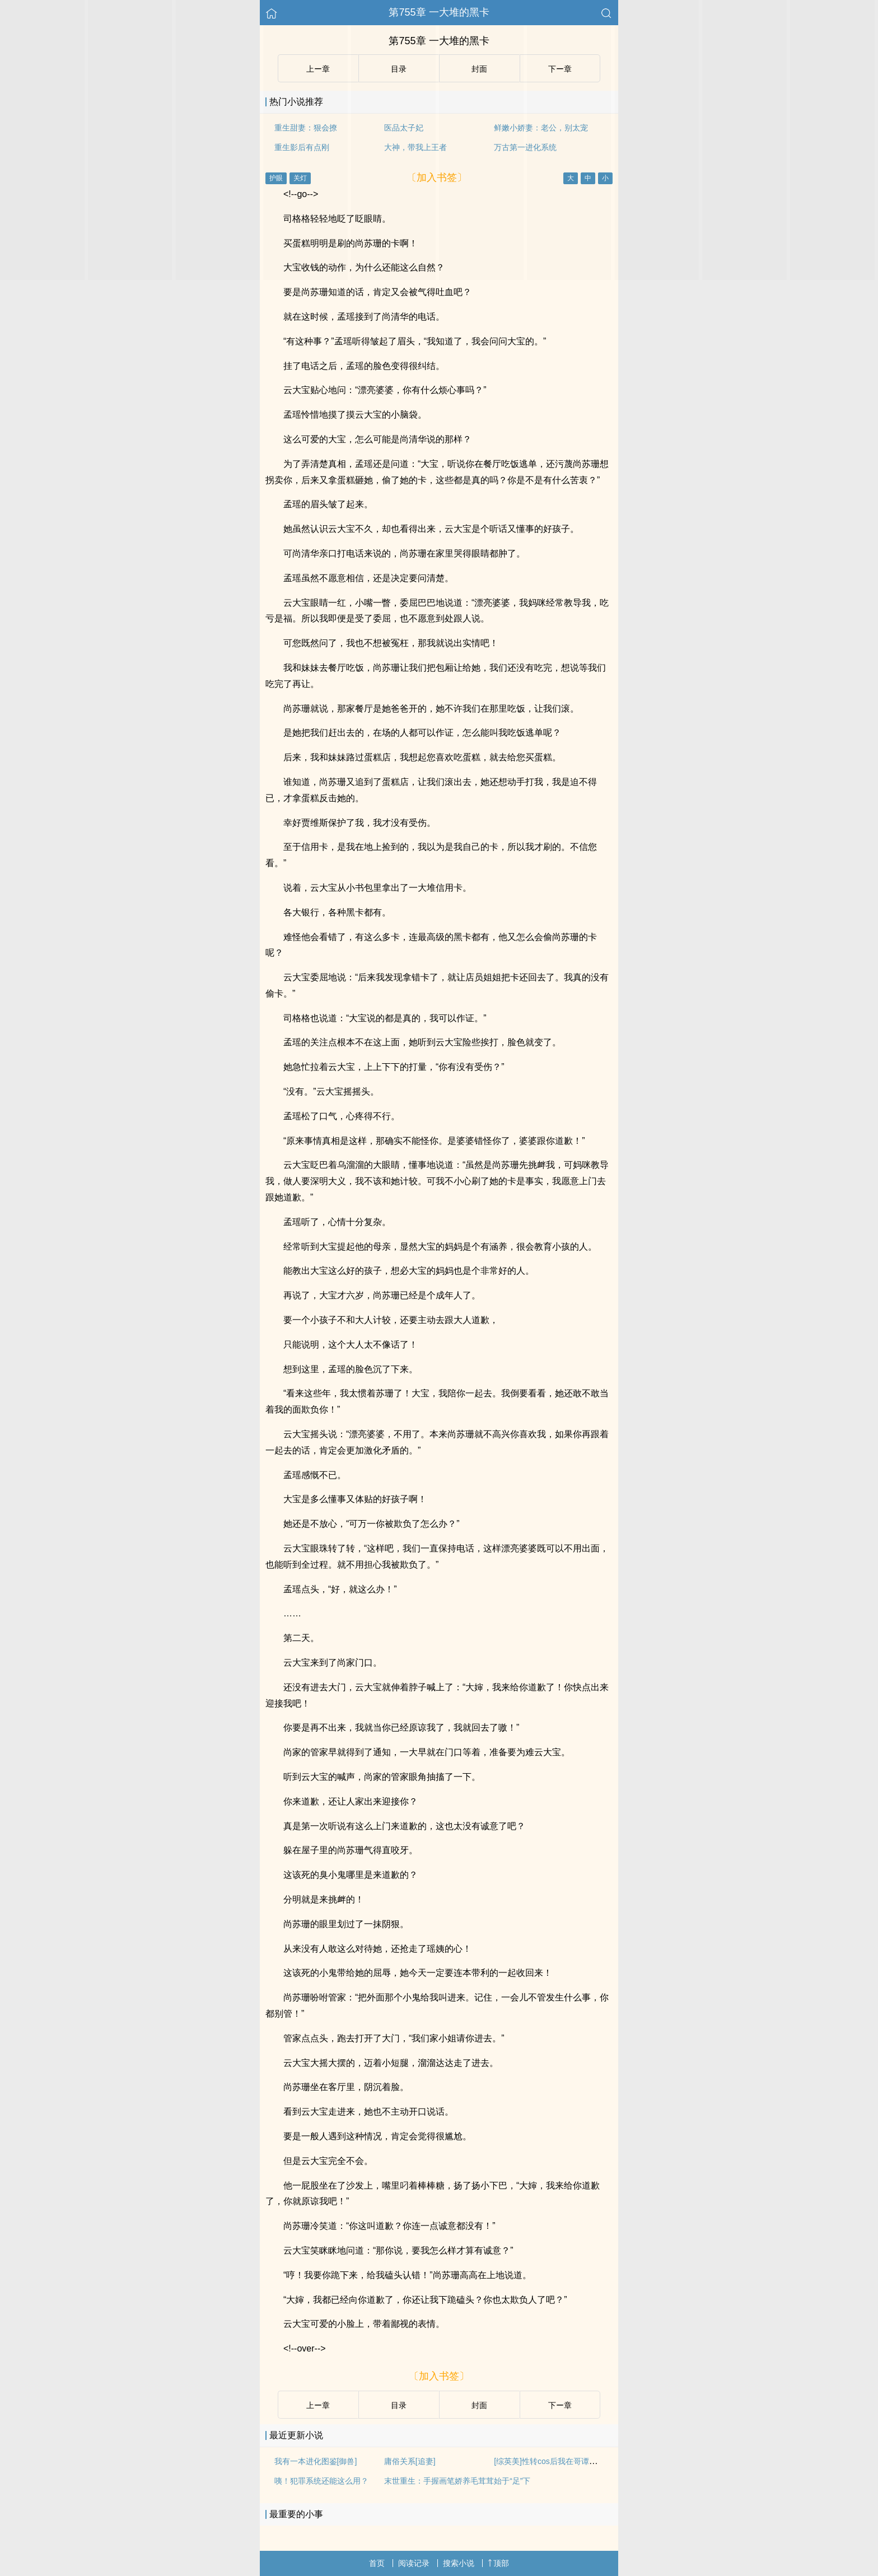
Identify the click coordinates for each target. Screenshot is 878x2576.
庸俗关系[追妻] (410, 2461)
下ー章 (560, 2405)
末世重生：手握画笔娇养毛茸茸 (439, 2480)
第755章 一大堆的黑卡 (439, 12)
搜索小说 (458, 2563)
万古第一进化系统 (525, 147)
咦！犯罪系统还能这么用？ (321, 2480)
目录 (399, 2405)
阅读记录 (413, 2563)
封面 (479, 2405)
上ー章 (318, 2405)
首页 (377, 2563)
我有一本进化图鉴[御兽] (315, 2461)
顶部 (498, 2563)
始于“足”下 (512, 2480)
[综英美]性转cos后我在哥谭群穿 (549, 2461)
